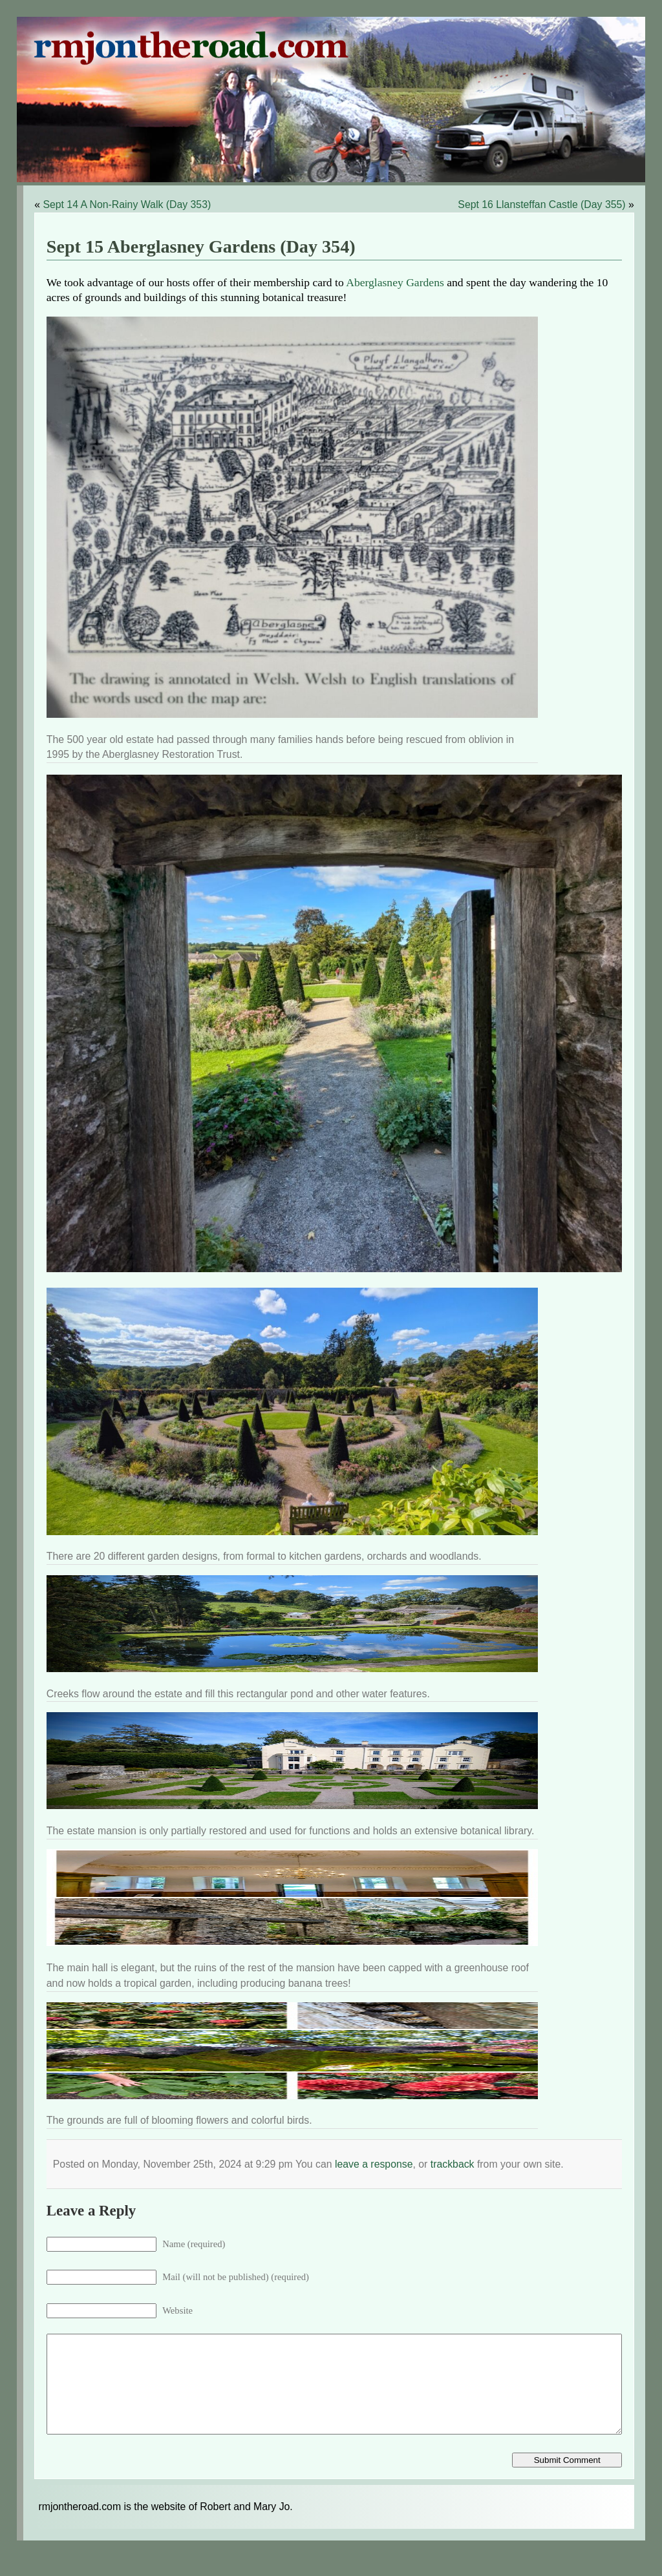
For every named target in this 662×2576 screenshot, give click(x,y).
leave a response (374, 2164)
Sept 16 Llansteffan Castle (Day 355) (541, 204)
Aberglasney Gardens (395, 282)
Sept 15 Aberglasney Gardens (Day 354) (201, 246)
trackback (453, 2164)
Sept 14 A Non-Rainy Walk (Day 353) (127, 204)
